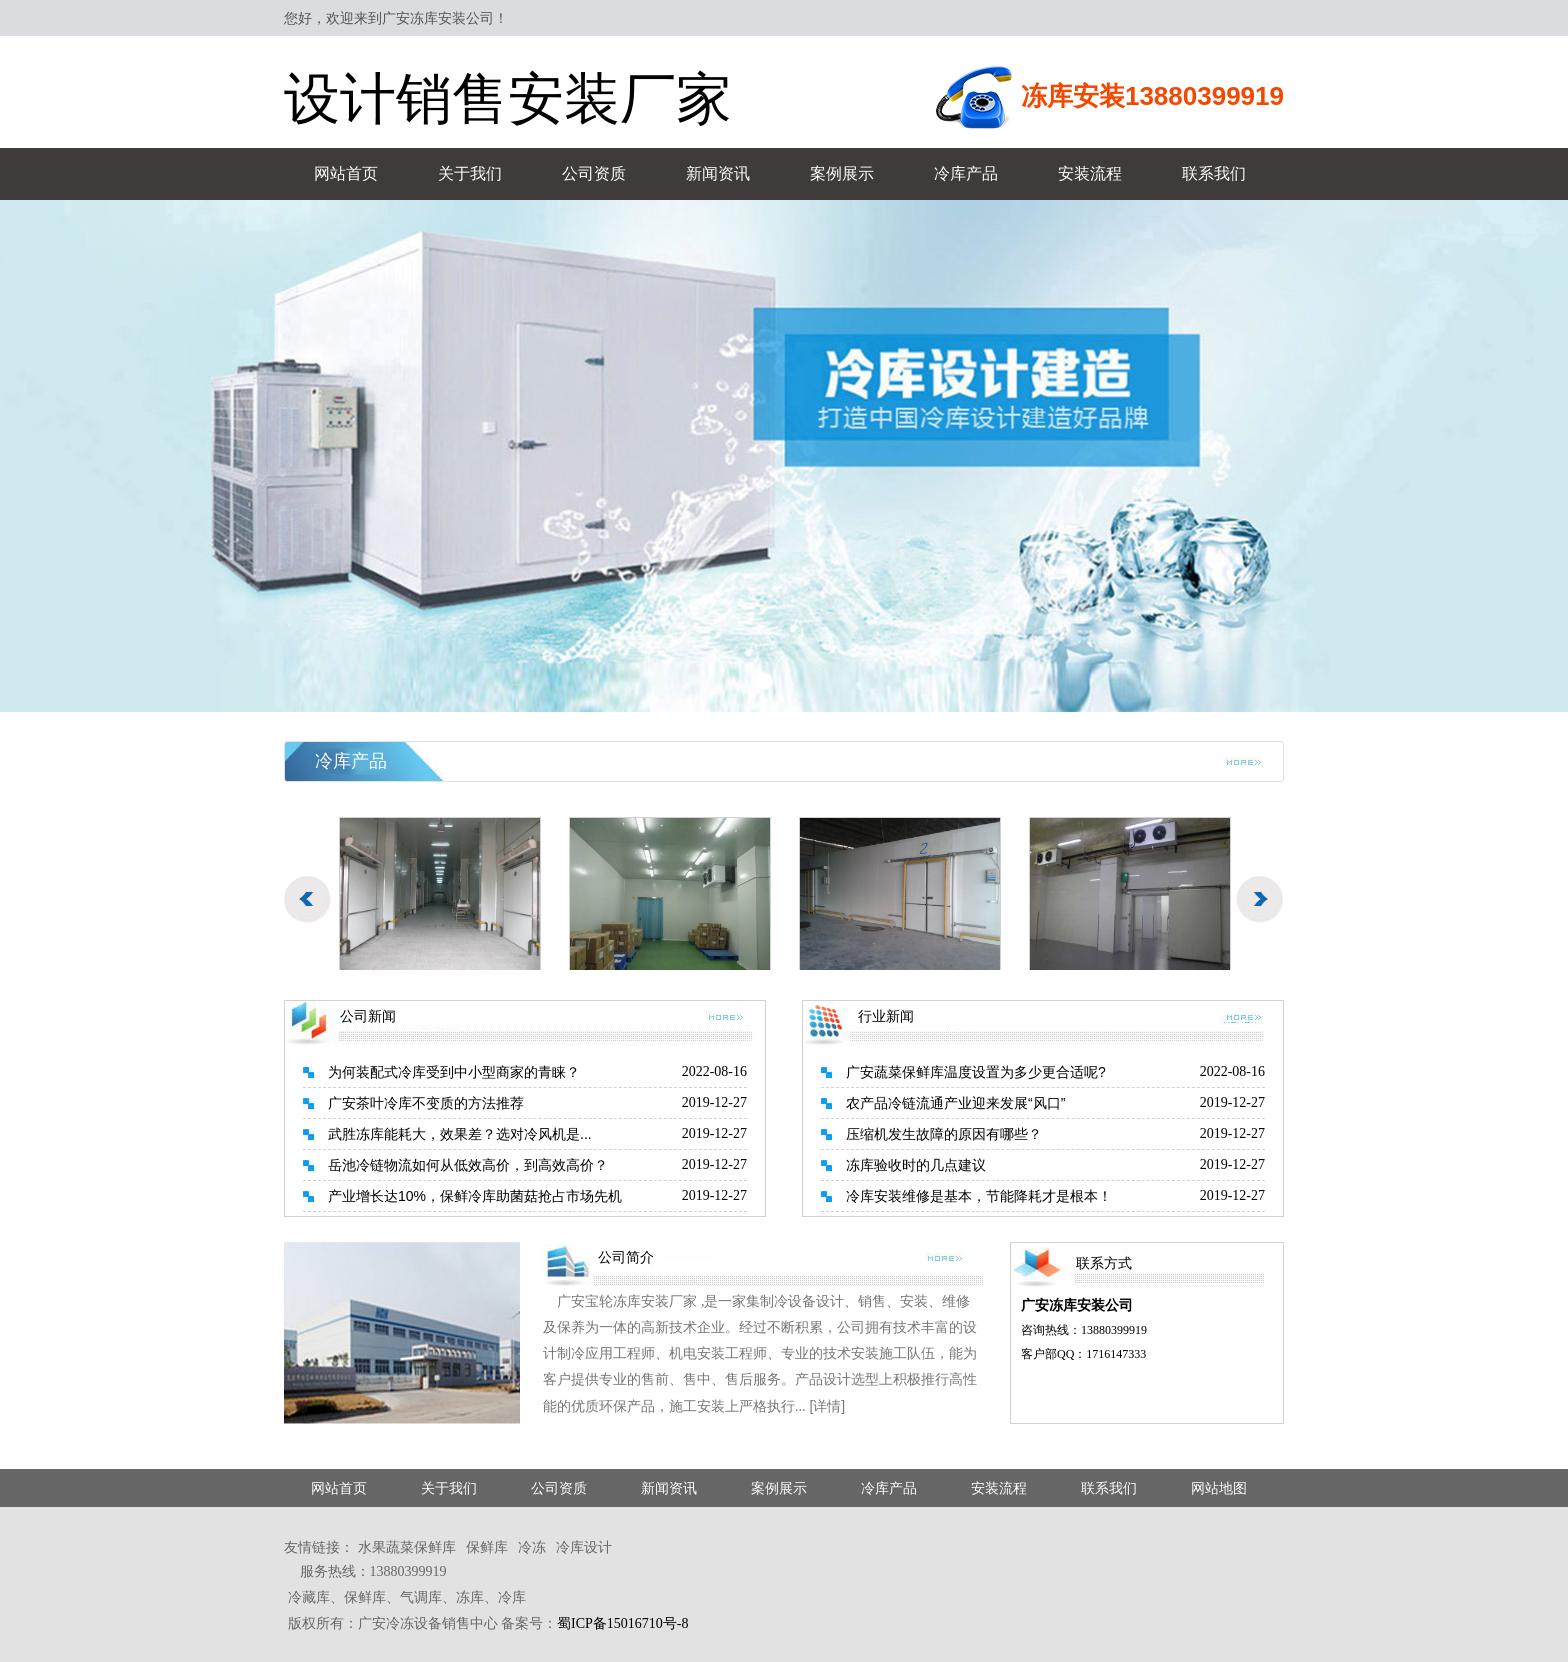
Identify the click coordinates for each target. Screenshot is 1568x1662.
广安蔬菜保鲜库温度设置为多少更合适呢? (976, 1072)
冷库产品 (966, 173)
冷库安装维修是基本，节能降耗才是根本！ (979, 1196)
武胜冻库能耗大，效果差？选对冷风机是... (460, 1134)
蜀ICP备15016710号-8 (622, 1623)
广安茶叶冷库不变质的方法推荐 (426, 1103)
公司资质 (594, 173)
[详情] (827, 1406)
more (1243, 761)
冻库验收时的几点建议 (916, 1165)
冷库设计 (584, 1547)
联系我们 (1214, 173)
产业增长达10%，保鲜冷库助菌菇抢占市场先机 (475, 1196)
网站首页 (346, 173)
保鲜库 (487, 1547)
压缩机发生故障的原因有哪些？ (944, 1134)
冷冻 (532, 1547)
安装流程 (1090, 173)
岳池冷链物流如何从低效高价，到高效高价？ (468, 1165)
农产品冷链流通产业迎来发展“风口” (955, 1103)
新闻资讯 (718, 173)
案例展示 (842, 173)
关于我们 (470, 173)
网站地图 (1219, 1488)
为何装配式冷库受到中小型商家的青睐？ (454, 1072)
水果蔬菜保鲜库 (407, 1547)
